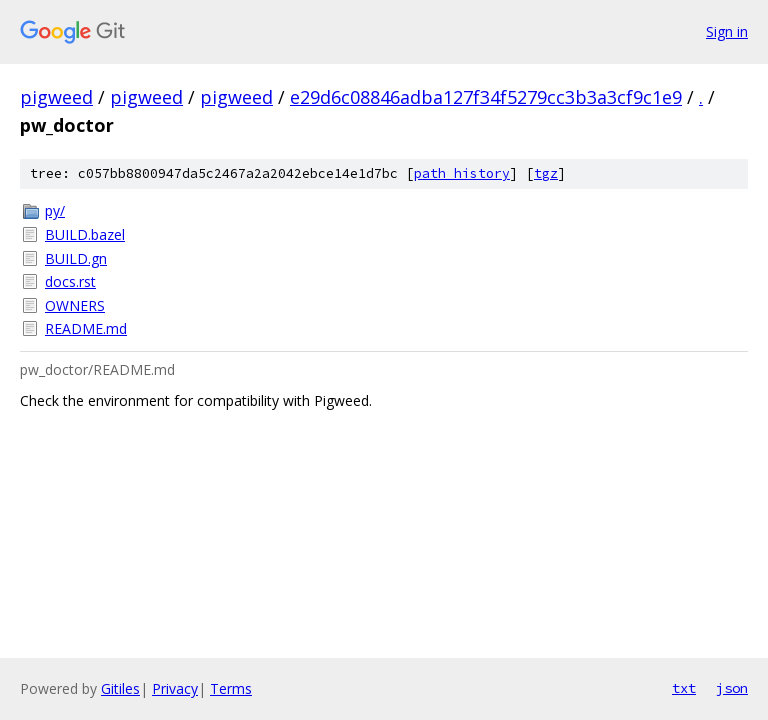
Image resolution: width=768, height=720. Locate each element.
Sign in (727, 31)
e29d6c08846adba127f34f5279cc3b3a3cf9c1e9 (486, 97)
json (732, 688)
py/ (55, 210)
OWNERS (75, 305)
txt (684, 688)
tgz (546, 173)
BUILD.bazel (85, 234)
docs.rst (70, 281)
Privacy (175, 688)
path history (462, 173)
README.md (86, 328)
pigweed (56, 97)
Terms (231, 688)
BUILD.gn (76, 258)
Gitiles (120, 688)
